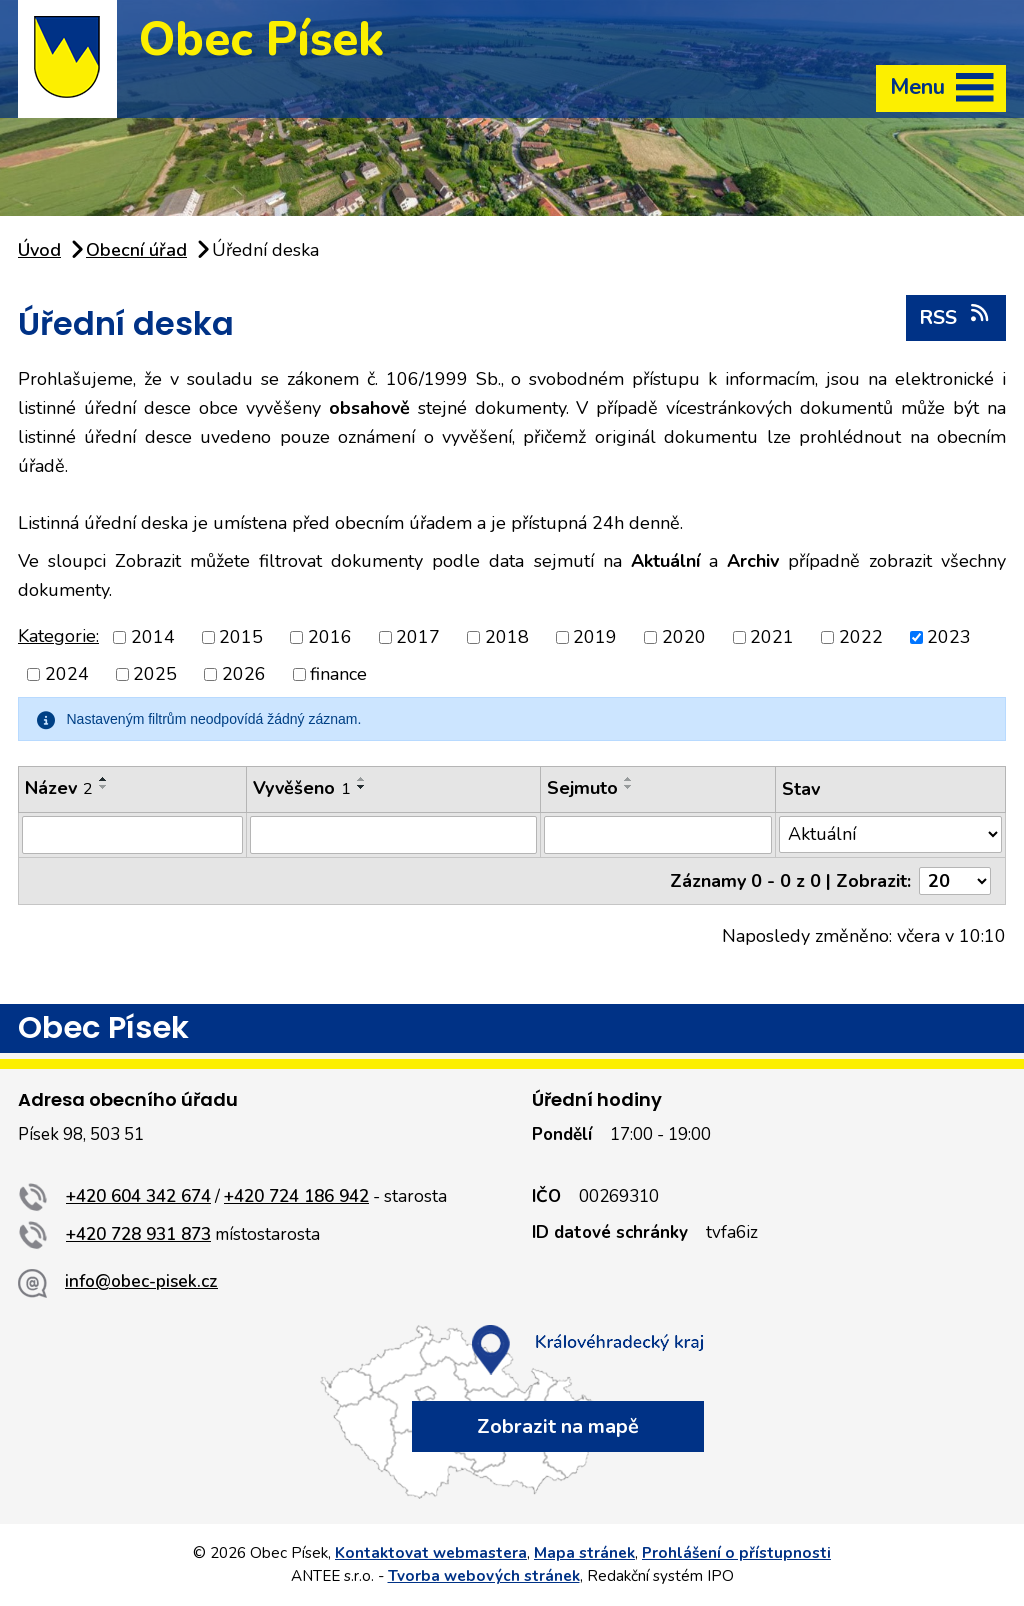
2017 (418, 637)
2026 (244, 674)
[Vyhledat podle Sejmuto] (658, 835)
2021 (772, 637)
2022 (861, 637)
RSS (955, 317)
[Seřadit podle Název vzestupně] (104, 779)
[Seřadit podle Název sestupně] (104, 787)
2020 (684, 637)
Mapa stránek (584, 1553)
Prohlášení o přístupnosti (736, 1553)
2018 (507, 637)
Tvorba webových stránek (484, 1576)
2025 (155, 674)
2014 (153, 637)
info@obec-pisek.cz (141, 1281)
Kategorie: (58, 636)
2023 (949, 637)
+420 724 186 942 (296, 1196)
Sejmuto (582, 788)
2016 (330, 637)
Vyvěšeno (302, 788)
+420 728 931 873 (138, 1234)
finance (338, 674)
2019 (595, 637)
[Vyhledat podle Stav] (890, 834)
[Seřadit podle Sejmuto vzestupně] (629, 779)
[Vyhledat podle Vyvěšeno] (393, 835)
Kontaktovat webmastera (431, 1553)
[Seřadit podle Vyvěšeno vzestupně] (362, 779)
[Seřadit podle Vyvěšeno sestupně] (362, 787)
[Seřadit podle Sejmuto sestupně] (629, 787)
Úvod (39, 250)
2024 (67, 674)
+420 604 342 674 (138, 1196)
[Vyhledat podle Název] (132, 835)
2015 (241, 637)
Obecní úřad (136, 250)
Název (59, 788)
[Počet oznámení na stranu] (955, 881)
